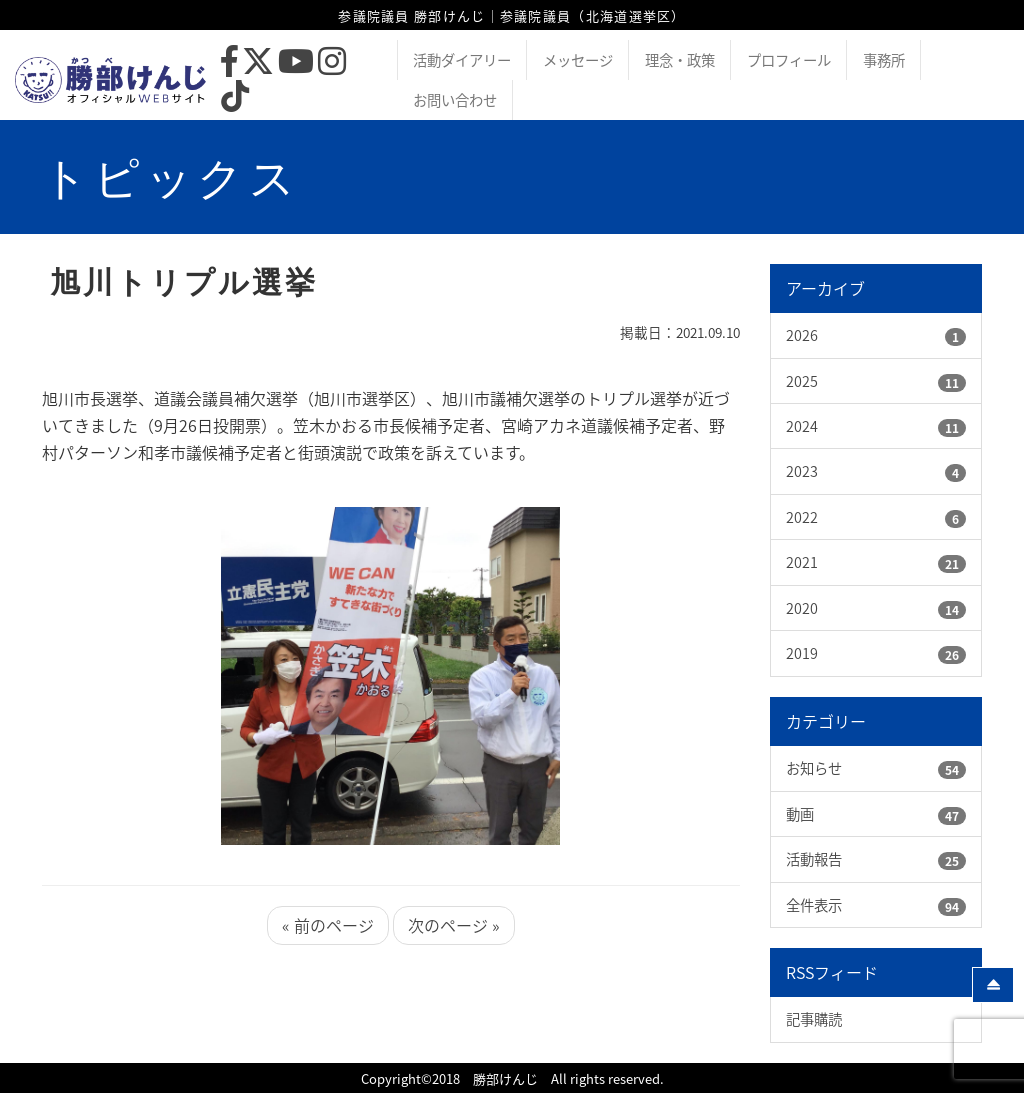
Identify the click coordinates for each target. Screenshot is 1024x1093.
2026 (802, 335)
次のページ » (454, 925)
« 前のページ (328, 925)
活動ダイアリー (462, 60)
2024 (802, 426)
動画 (800, 814)
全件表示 (814, 905)
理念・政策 (680, 60)
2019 (802, 653)
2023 (802, 471)
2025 (802, 381)
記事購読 (814, 1019)
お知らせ (814, 768)
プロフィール (789, 60)
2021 (802, 562)
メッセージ (578, 60)
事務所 (884, 60)
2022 (802, 517)
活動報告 (814, 859)
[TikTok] (235, 101)
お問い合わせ (455, 100)
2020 (802, 608)
